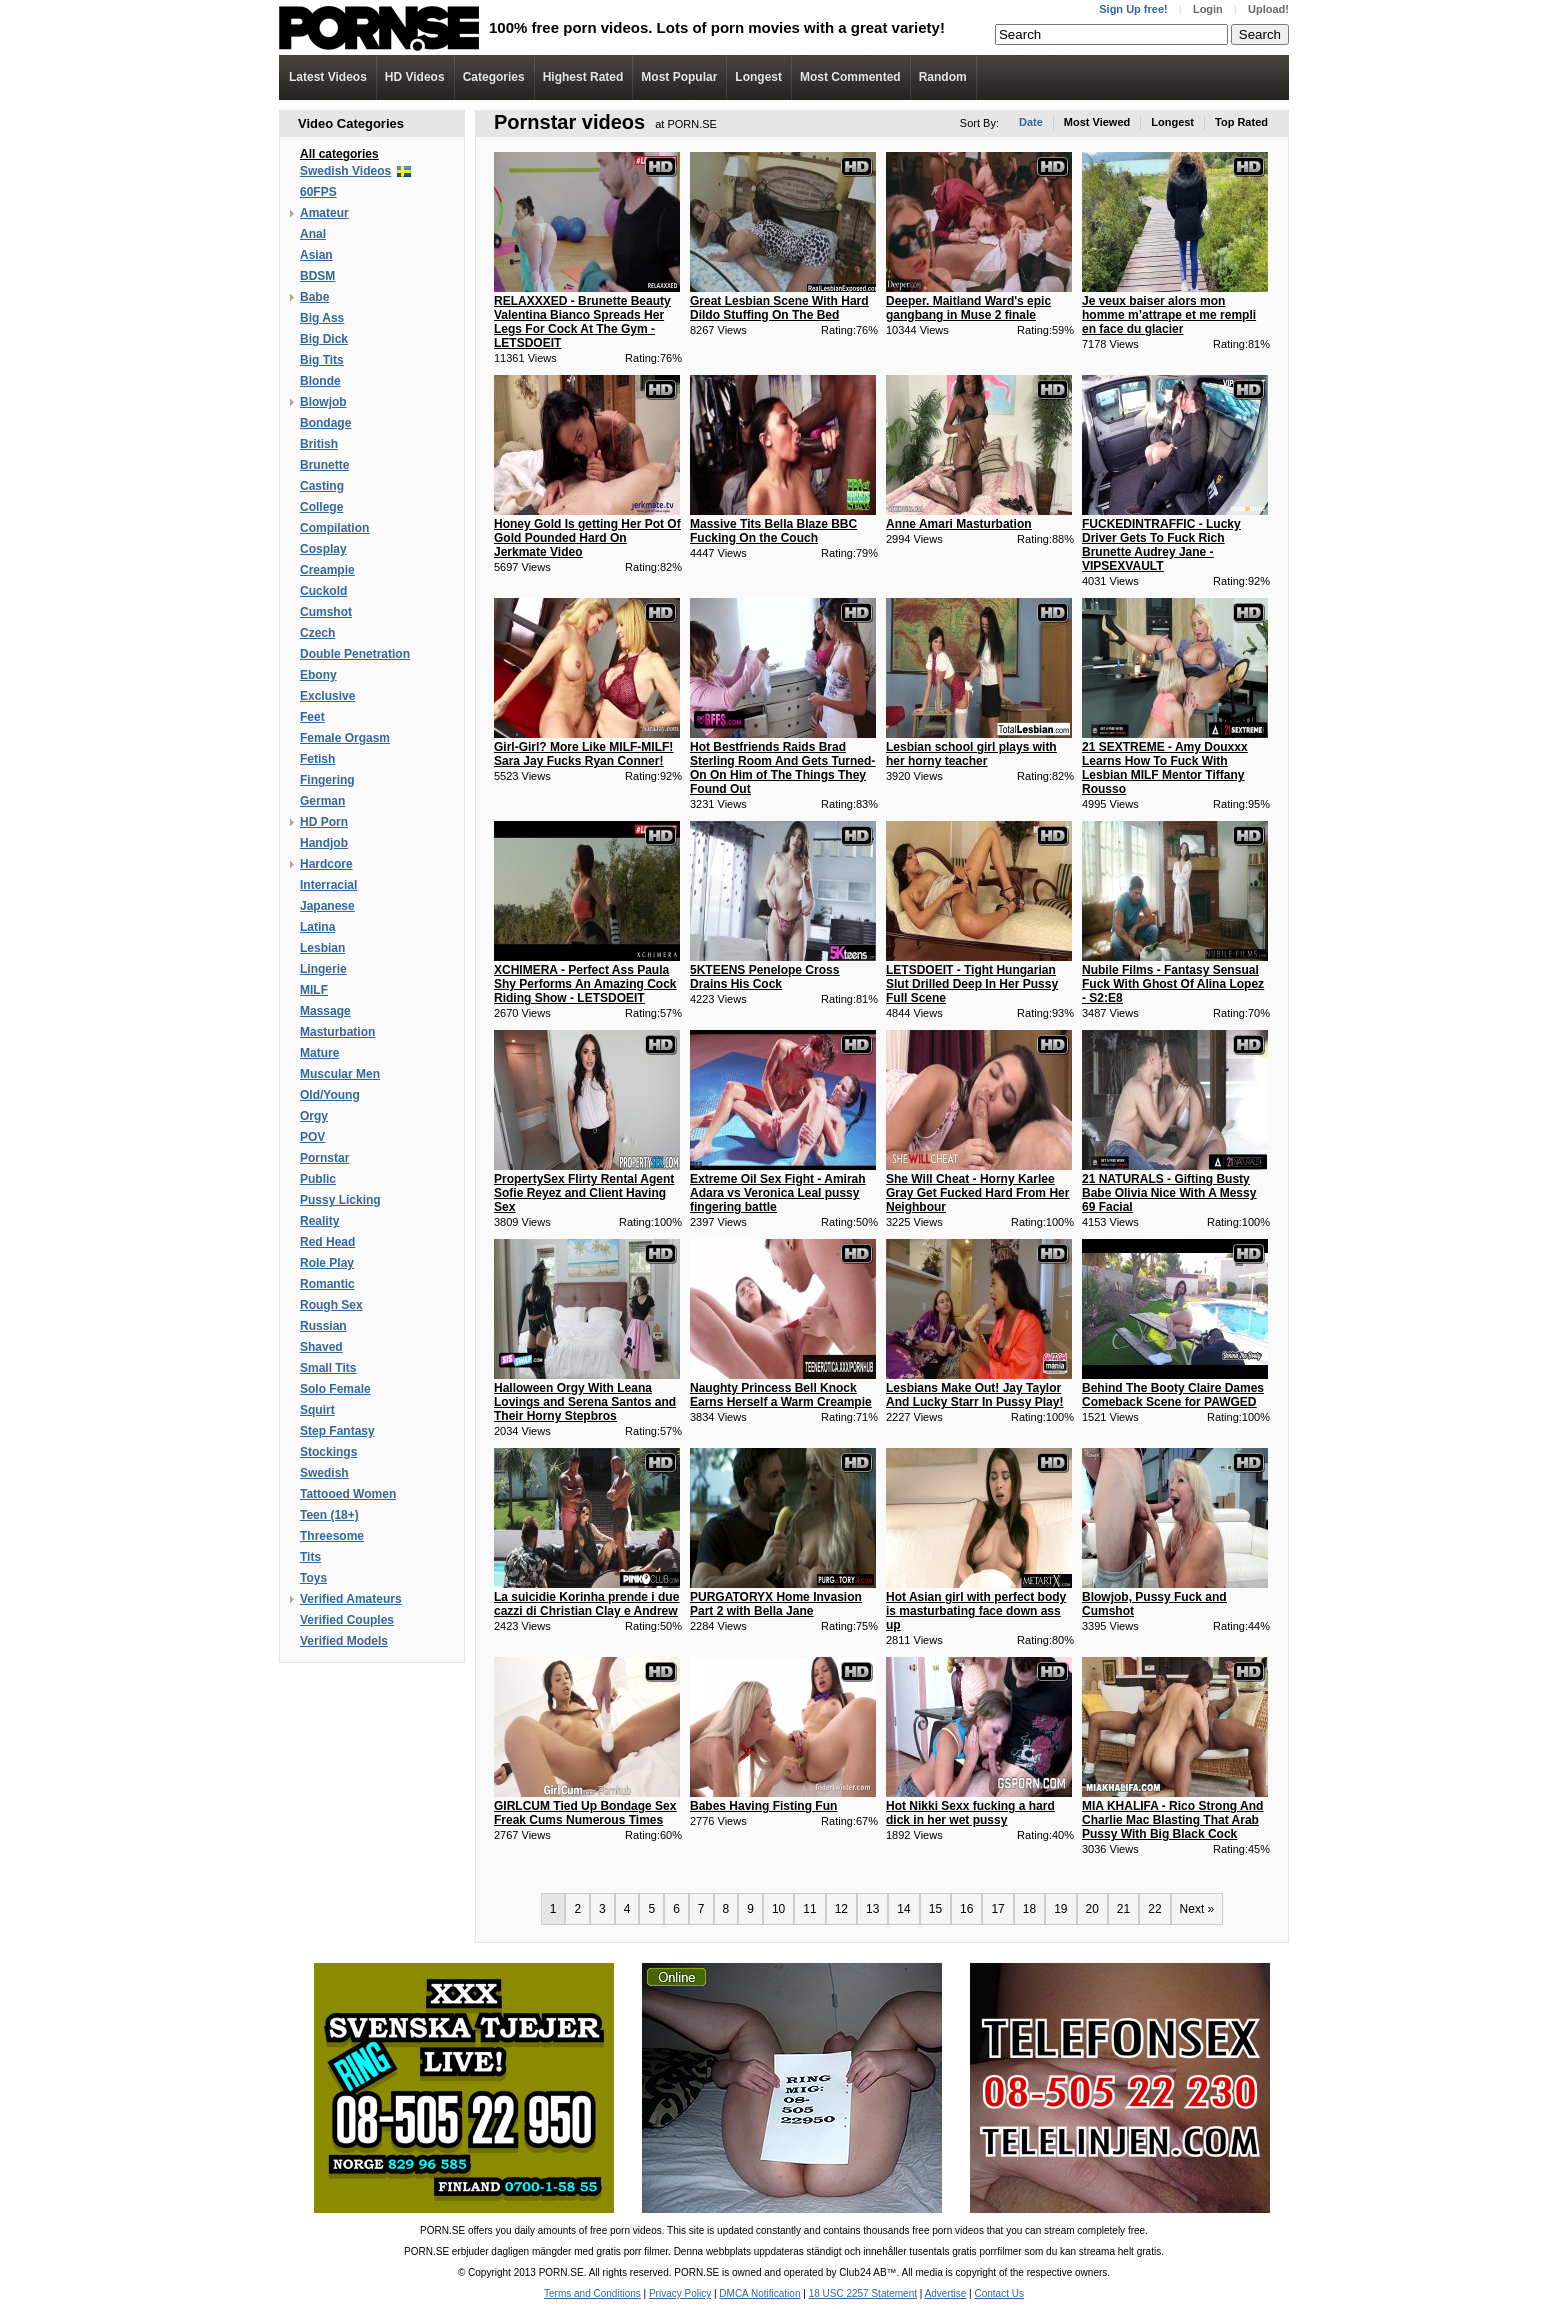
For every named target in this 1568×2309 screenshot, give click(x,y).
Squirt (317, 1410)
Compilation (334, 528)
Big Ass (322, 318)
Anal (313, 234)
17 (997, 1909)
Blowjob (323, 402)
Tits (310, 1557)
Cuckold (323, 591)
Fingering (327, 780)
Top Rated (1241, 122)
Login (1208, 9)
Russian (323, 1326)
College (321, 507)
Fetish (317, 759)
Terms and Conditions (592, 2293)
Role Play (327, 1263)
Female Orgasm (345, 738)
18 (1029, 1909)
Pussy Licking (340, 1200)
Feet (312, 717)
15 (935, 1909)
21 (1123, 1909)
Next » (1197, 1909)
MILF (314, 990)
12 (841, 1909)
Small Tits (328, 1368)
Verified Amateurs (351, 1599)
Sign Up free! (1133, 9)
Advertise (946, 2293)
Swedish (324, 1473)
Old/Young (330, 1095)
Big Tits (322, 360)
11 (809, 1909)
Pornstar (324, 1158)
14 (903, 1909)
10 (778, 1909)
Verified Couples (347, 1620)
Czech (317, 633)
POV (312, 1137)
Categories (494, 77)
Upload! (1268, 9)
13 (872, 1909)
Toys (313, 1578)
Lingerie (323, 969)
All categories (339, 154)
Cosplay (323, 549)
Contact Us (998, 2293)
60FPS (318, 192)
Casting (322, 486)
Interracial (328, 885)
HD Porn (324, 822)
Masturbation (337, 1032)
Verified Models (344, 1641)
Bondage (325, 423)
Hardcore (326, 864)
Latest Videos (328, 77)
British (319, 444)
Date (1031, 122)
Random (943, 77)
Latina (317, 927)
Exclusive (327, 696)
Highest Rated (583, 77)
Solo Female (335, 1389)
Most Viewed (1097, 122)
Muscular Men (340, 1074)
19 (1060, 1909)
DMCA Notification (759, 2293)
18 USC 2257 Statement (863, 2293)
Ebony (318, 675)
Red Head (327, 1242)
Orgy (314, 1116)
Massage (325, 1011)
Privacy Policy (680, 2293)
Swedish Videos (345, 171)
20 (1092, 1909)
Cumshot (326, 612)
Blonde (320, 381)
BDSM (317, 276)
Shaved (321, 1347)
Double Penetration (355, 654)
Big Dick (324, 339)
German (322, 801)
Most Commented (850, 77)
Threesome (332, 1536)
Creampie (327, 570)
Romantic (327, 1284)
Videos (415, 77)
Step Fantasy (337, 1431)
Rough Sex (331, 1305)
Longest (758, 77)
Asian (316, 255)
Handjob (324, 843)
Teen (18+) (329, 1515)
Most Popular (679, 77)
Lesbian (322, 948)
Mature (319, 1053)
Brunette (324, 465)
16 (966, 1909)
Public (318, 1179)
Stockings (328, 1452)
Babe (314, 297)
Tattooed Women (348, 1494)
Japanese (327, 906)
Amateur (324, 213)
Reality (319, 1221)
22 (1154, 1909)
